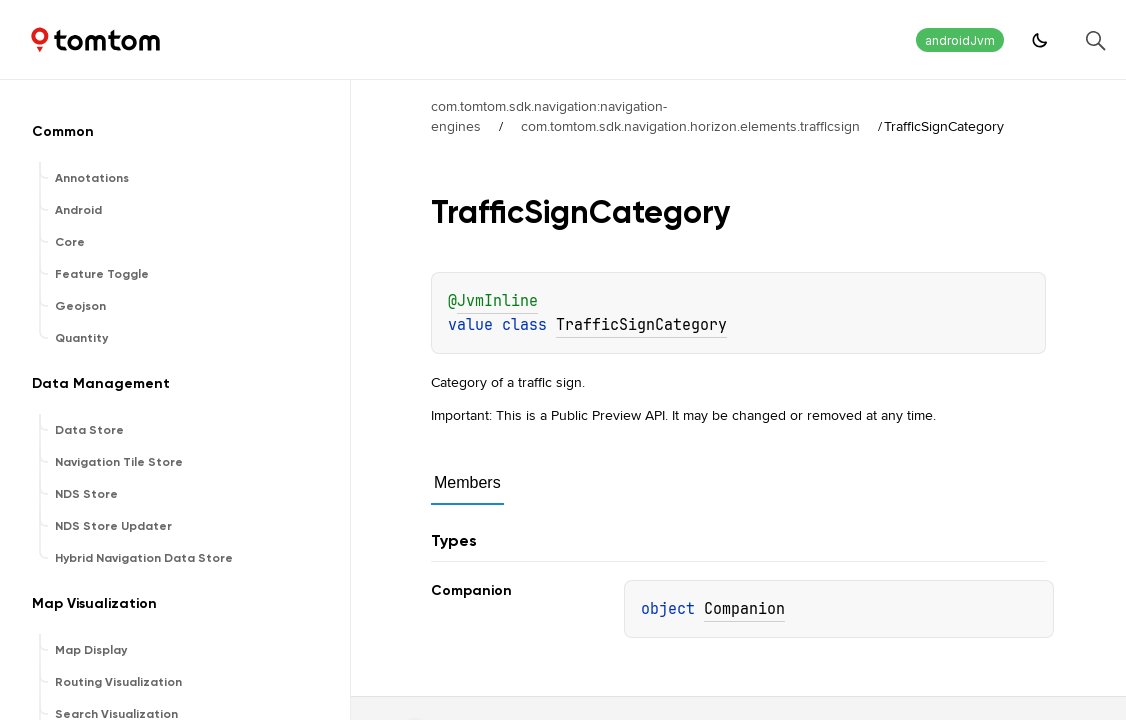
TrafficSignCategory (641, 325)
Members (467, 482)
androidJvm (960, 40)
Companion (744, 609)
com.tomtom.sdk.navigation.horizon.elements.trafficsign (690, 126)
